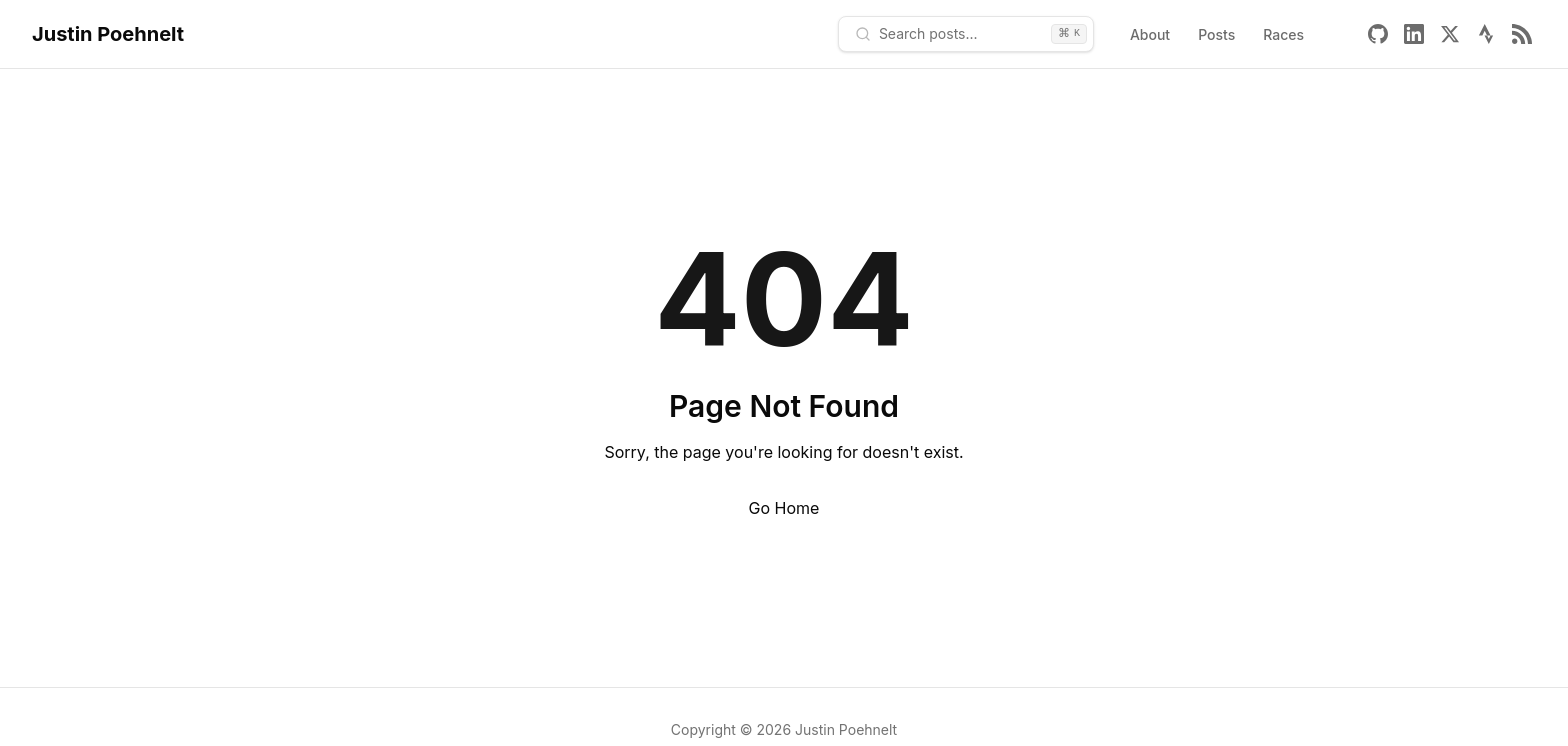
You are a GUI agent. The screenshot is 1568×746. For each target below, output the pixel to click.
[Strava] (1486, 34)
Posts (1216, 34)
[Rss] (1522, 34)
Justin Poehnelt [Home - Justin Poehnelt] (108, 34)
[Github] (1378, 34)
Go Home (784, 508)
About (1150, 34)
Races (1283, 34)
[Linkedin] (1414, 34)
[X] (1450, 34)
